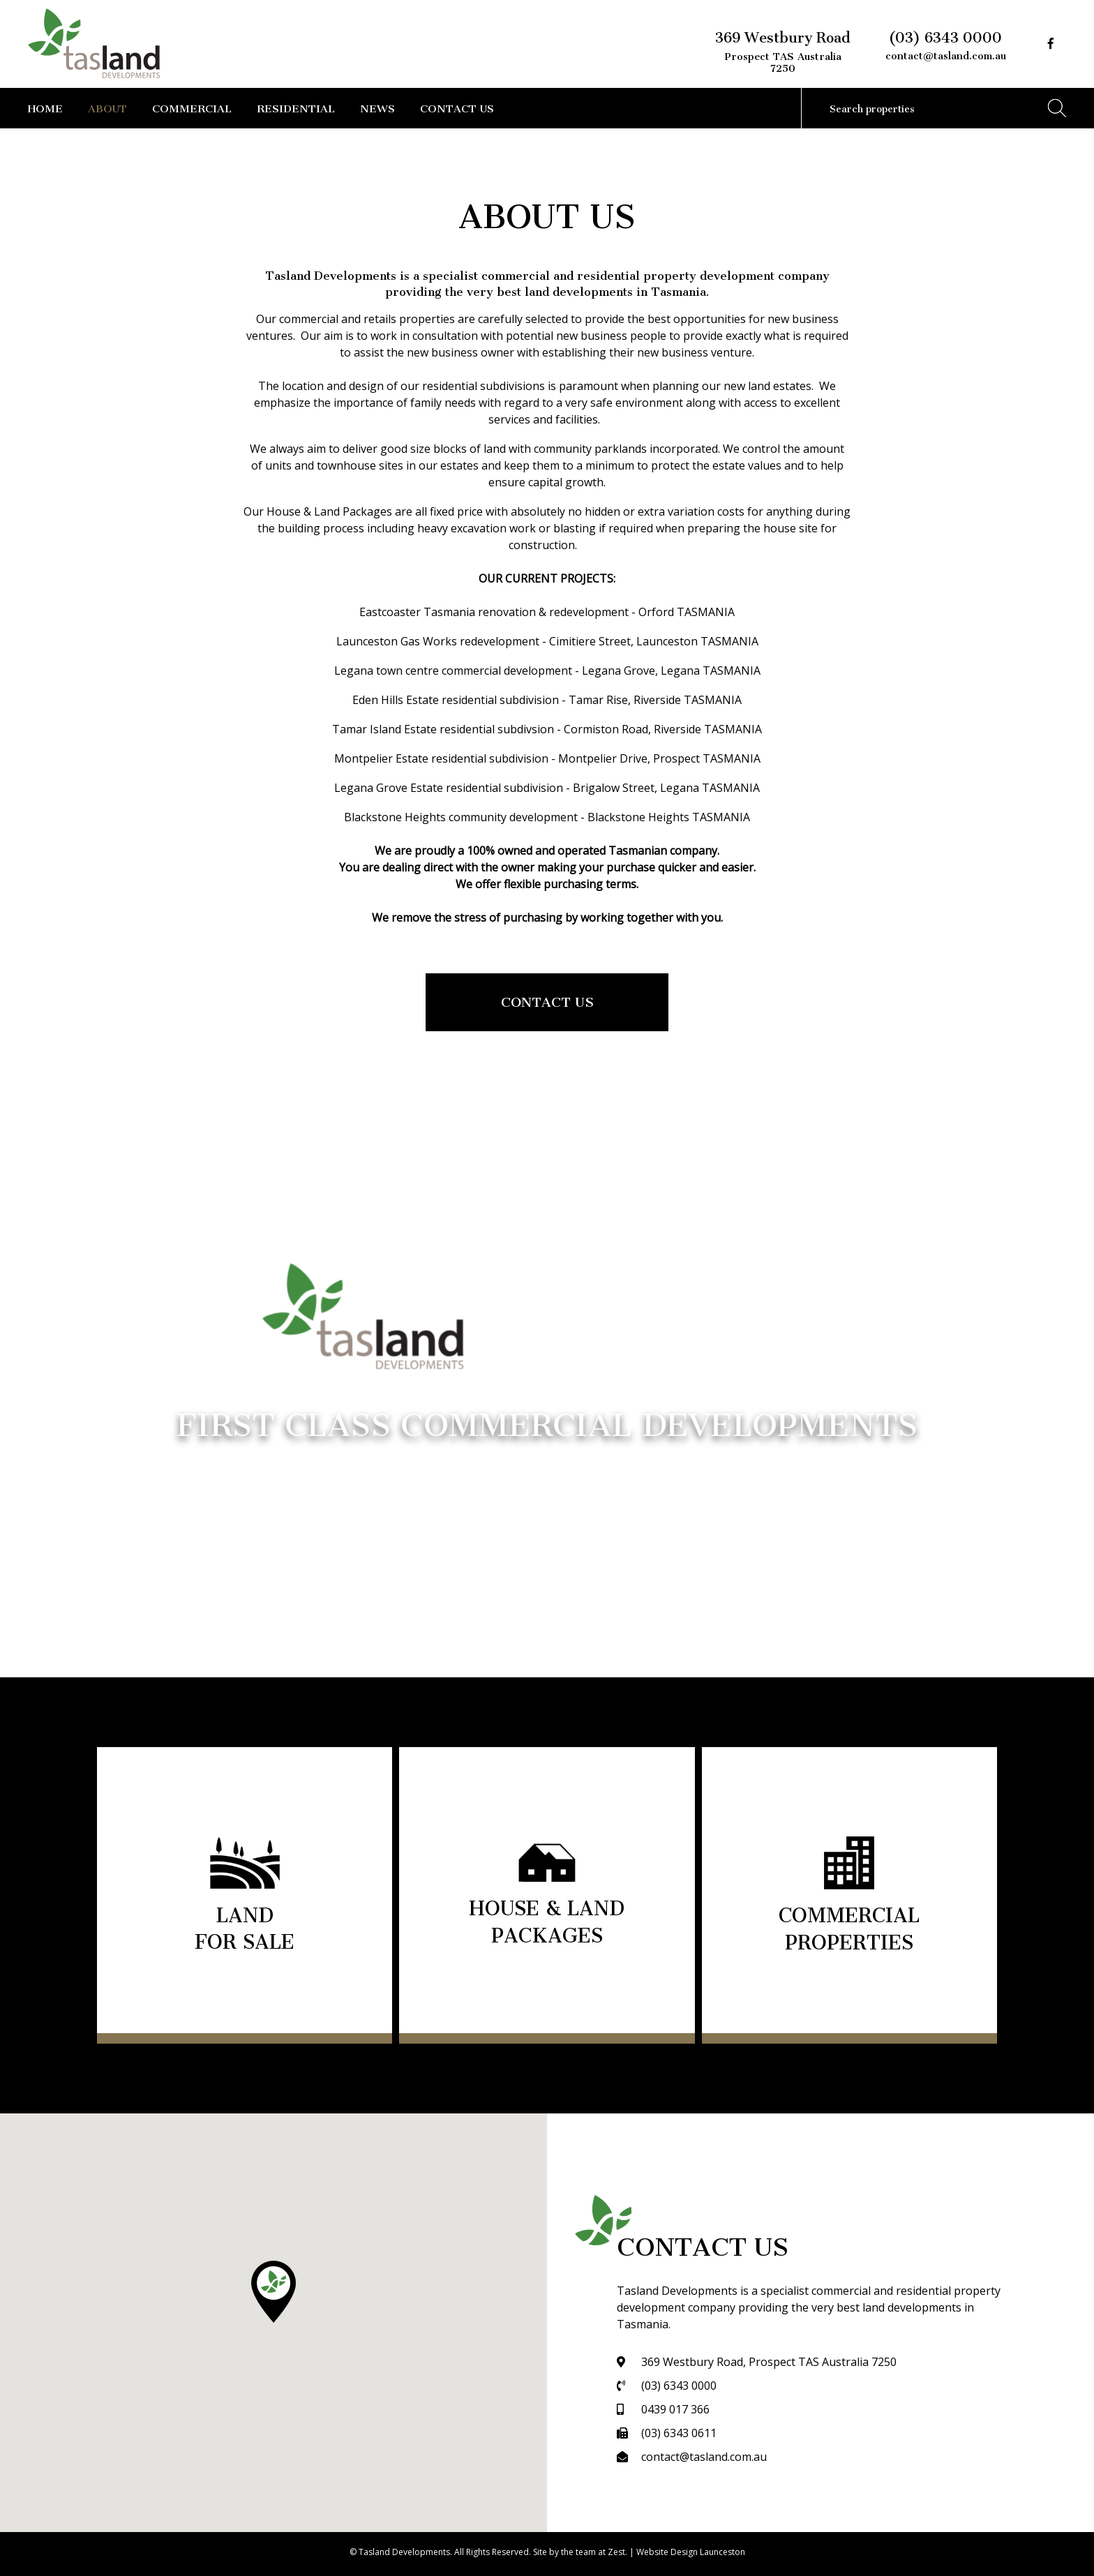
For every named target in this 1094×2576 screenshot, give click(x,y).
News (377, 105)
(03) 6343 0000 (945, 34)
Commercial (192, 105)
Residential (296, 105)
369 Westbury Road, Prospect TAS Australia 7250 (769, 2361)
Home (45, 105)
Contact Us (457, 105)
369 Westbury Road (783, 49)
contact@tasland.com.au (945, 53)
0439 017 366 (675, 2409)
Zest (616, 2552)
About (107, 105)
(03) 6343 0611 (679, 2433)
